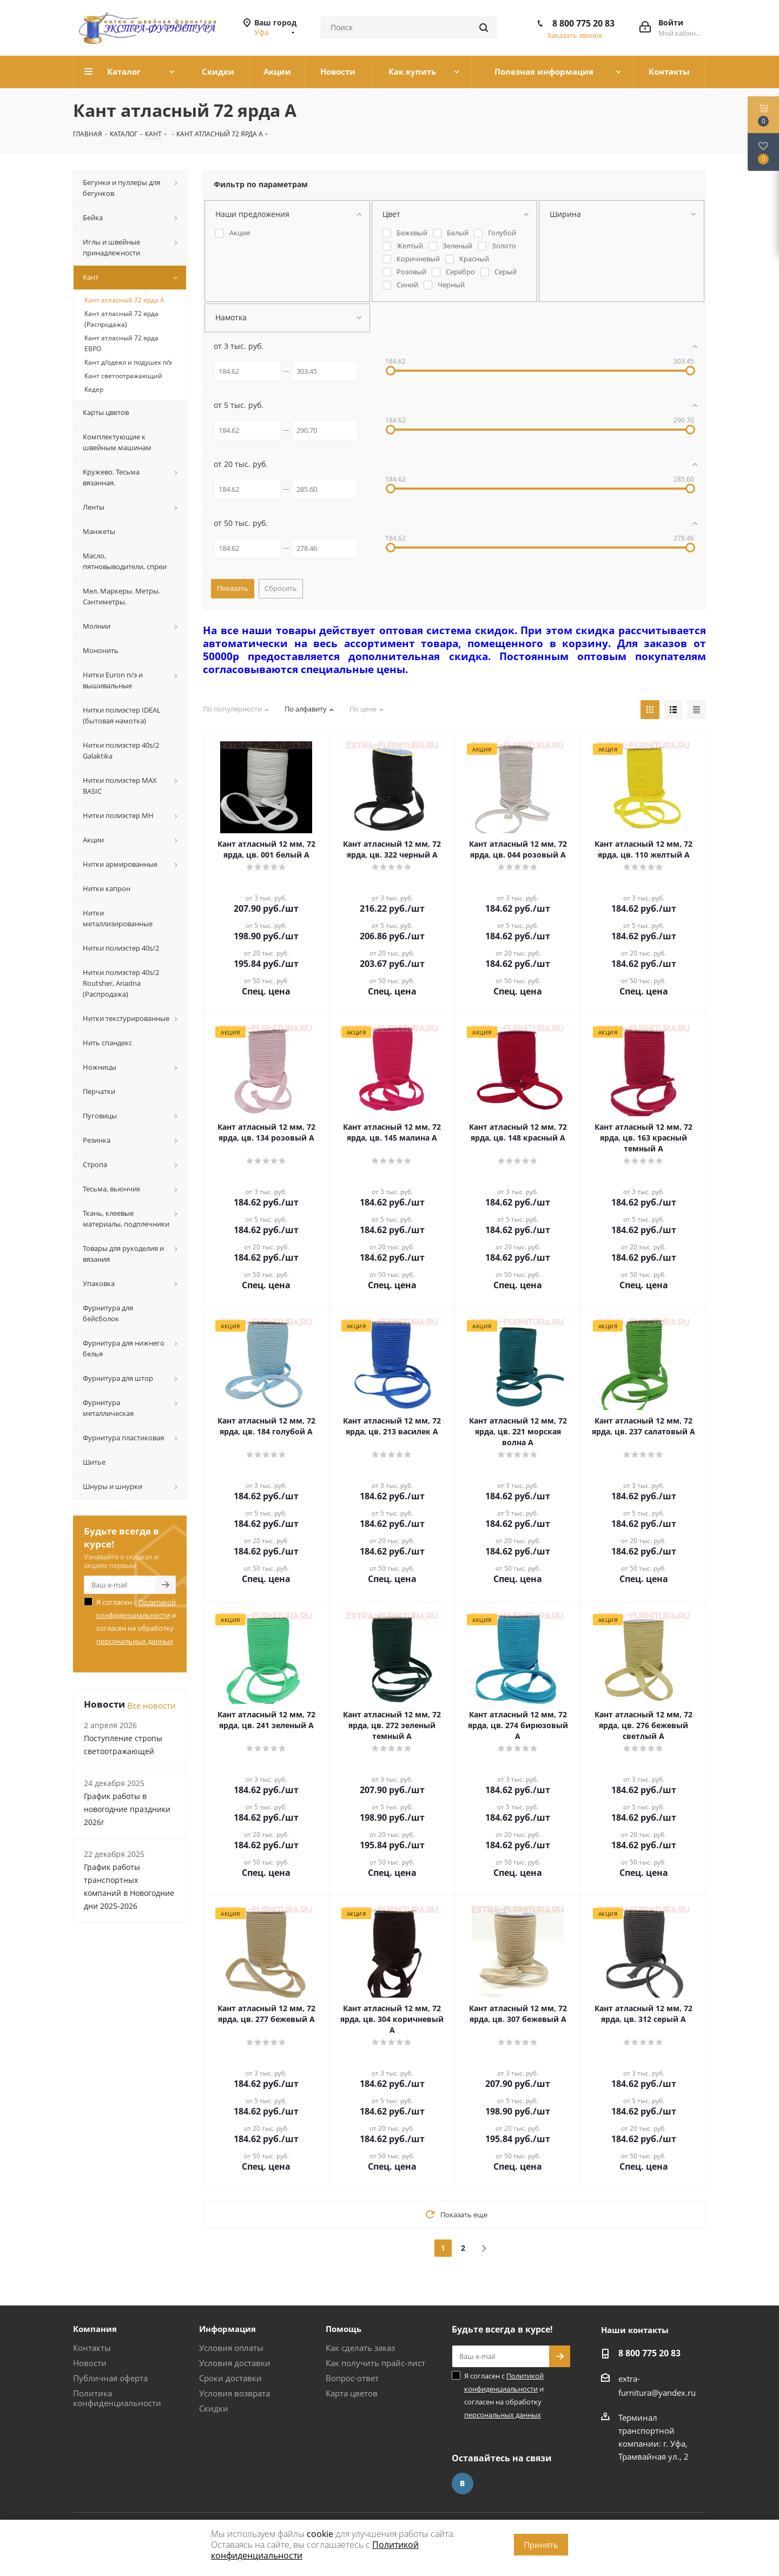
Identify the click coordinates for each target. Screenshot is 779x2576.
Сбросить (281, 588)
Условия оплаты (231, 2347)
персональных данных (134, 1641)
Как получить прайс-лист (375, 2362)
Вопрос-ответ (352, 2378)
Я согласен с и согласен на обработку (136, 1621)
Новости (90, 2362)
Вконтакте (462, 2483)
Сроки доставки (230, 2378)
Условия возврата (234, 2393)
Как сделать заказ (360, 2347)
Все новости (151, 1705)
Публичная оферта (110, 2378)
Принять (541, 2544)
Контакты (92, 2347)
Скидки (213, 2408)
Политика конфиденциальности (117, 2398)
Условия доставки (234, 2362)
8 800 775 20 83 (583, 23)
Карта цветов (352, 2393)
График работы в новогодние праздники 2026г (127, 1809)
